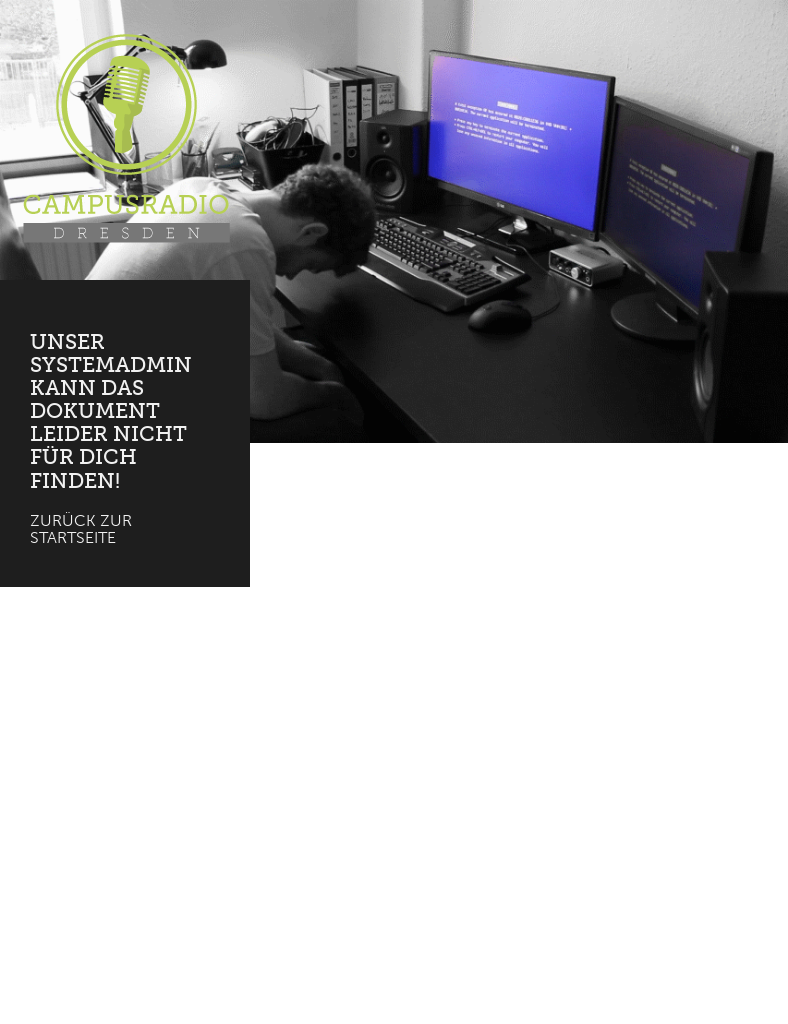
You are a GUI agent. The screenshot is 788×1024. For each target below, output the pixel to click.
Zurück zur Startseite (81, 529)
